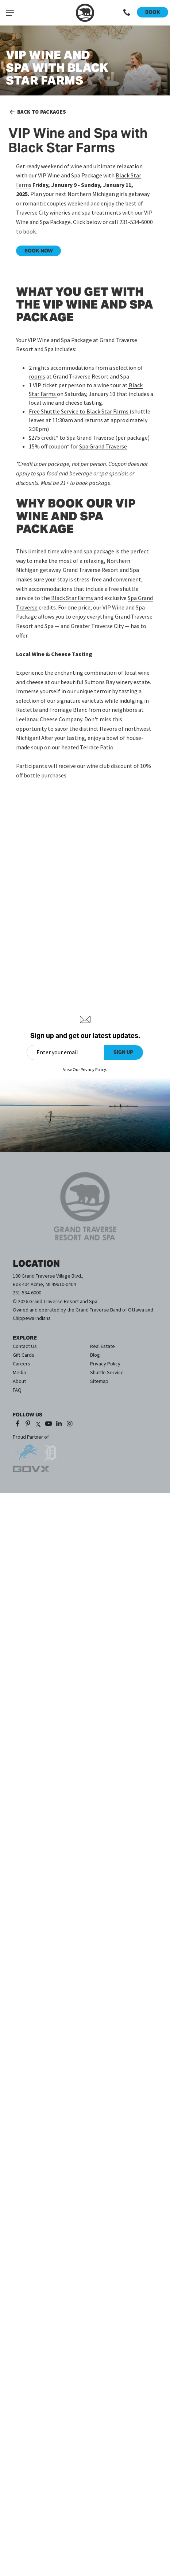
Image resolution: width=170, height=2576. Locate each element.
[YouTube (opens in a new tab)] (48, 1424)
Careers (21, 1363)
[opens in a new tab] (25, 1450)
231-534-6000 (27, 1292)
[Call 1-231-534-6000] (127, 12)
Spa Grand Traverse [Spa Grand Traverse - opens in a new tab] (90, 437)
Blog (95, 1355)
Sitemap (99, 1381)
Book (152, 12)
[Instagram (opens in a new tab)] (69, 1424)
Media (19, 1372)
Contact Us (25, 1346)
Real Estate (102, 1346)
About (19, 1381)
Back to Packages (37, 112)
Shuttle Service (107, 1372)
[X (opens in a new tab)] (38, 1424)
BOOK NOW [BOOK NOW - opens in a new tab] (38, 250)
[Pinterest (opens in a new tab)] (27, 1424)
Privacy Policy (105, 1363)
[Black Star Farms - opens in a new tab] (72, 597)
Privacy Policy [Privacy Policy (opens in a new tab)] (93, 1069)
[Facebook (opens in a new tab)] (17, 1424)
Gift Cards (23, 1355)
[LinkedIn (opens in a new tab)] (58, 1424)
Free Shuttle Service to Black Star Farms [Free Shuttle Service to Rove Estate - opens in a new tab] (79, 411)
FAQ (17, 1390)
